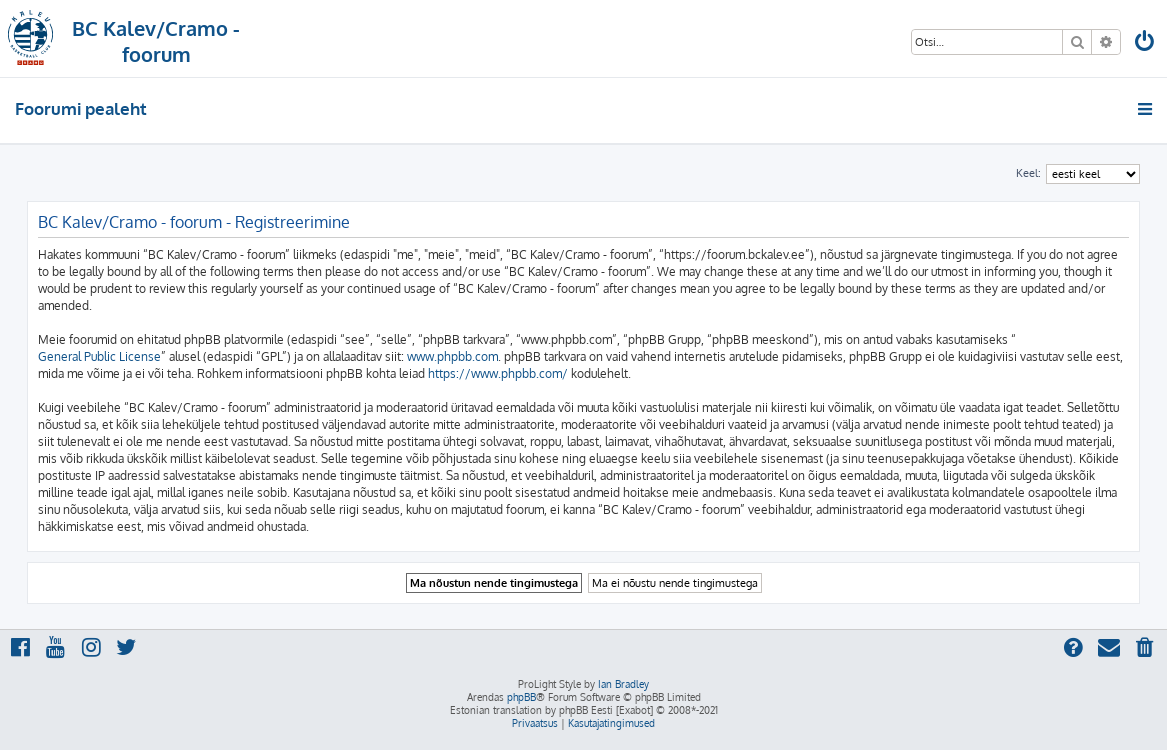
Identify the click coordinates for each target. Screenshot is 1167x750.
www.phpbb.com (452, 356)
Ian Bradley (623, 684)
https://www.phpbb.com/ (498, 373)
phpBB (521, 697)
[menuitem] (1145, 43)
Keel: (1028, 173)
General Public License (99, 356)
